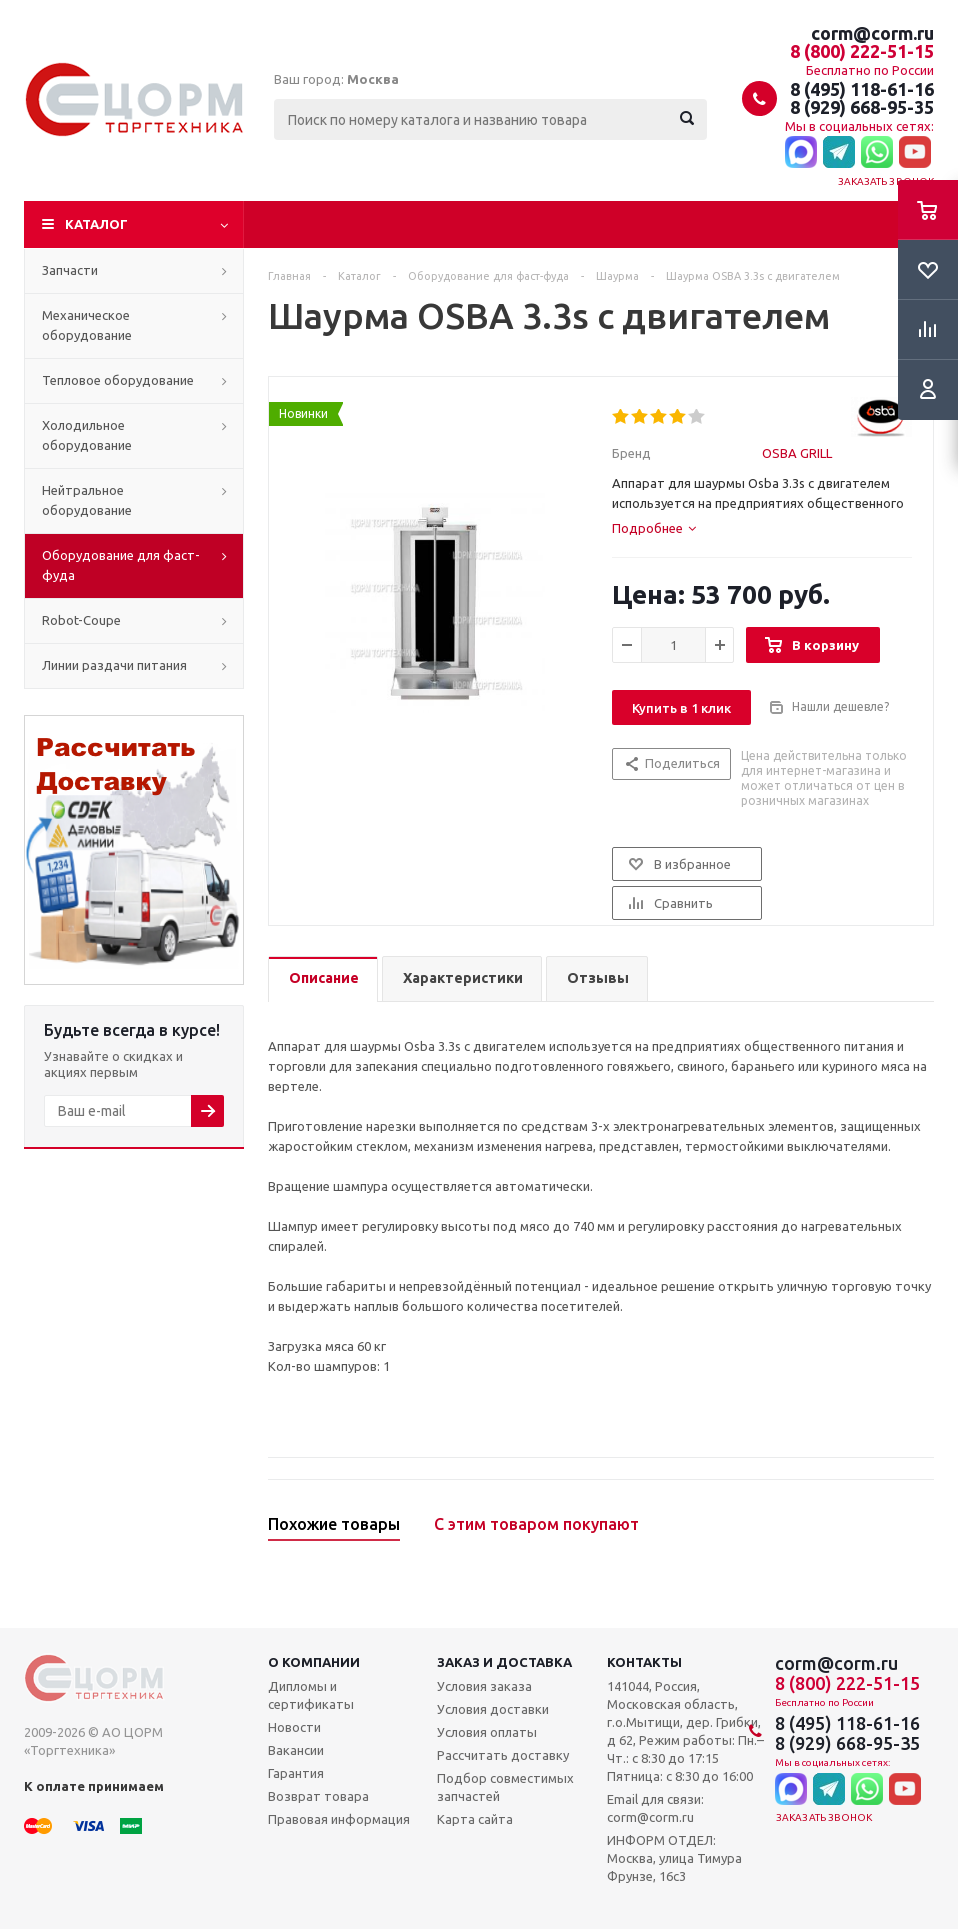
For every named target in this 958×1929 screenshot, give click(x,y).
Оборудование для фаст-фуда (121, 565)
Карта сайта (475, 1819)
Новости (294, 1727)
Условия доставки (493, 1709)
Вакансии (296, 1750)
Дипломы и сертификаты (311, 1695)
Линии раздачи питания (114, 665)
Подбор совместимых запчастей (505, 1787)
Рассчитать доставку (503, 1755)
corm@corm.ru (872, 33)
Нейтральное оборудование (87, 500)
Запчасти (70, 270)
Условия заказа (484, 1686)
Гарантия (296, 1773)
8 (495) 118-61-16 (862, 89)
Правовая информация (339, 1819)
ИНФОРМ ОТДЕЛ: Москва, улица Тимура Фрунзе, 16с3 (674, 1858)
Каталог (96, 224)
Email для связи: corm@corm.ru (655, 1808)
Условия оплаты (487, 1732)
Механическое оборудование (87, 325)
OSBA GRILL (797, 453)
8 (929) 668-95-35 (862, 107)
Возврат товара (318, 1796)
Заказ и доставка (504, 1662)
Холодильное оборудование (87, 435)
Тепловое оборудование (118, 380)
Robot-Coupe (81, 620)
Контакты (644, 1662)
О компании (314, 1662)
